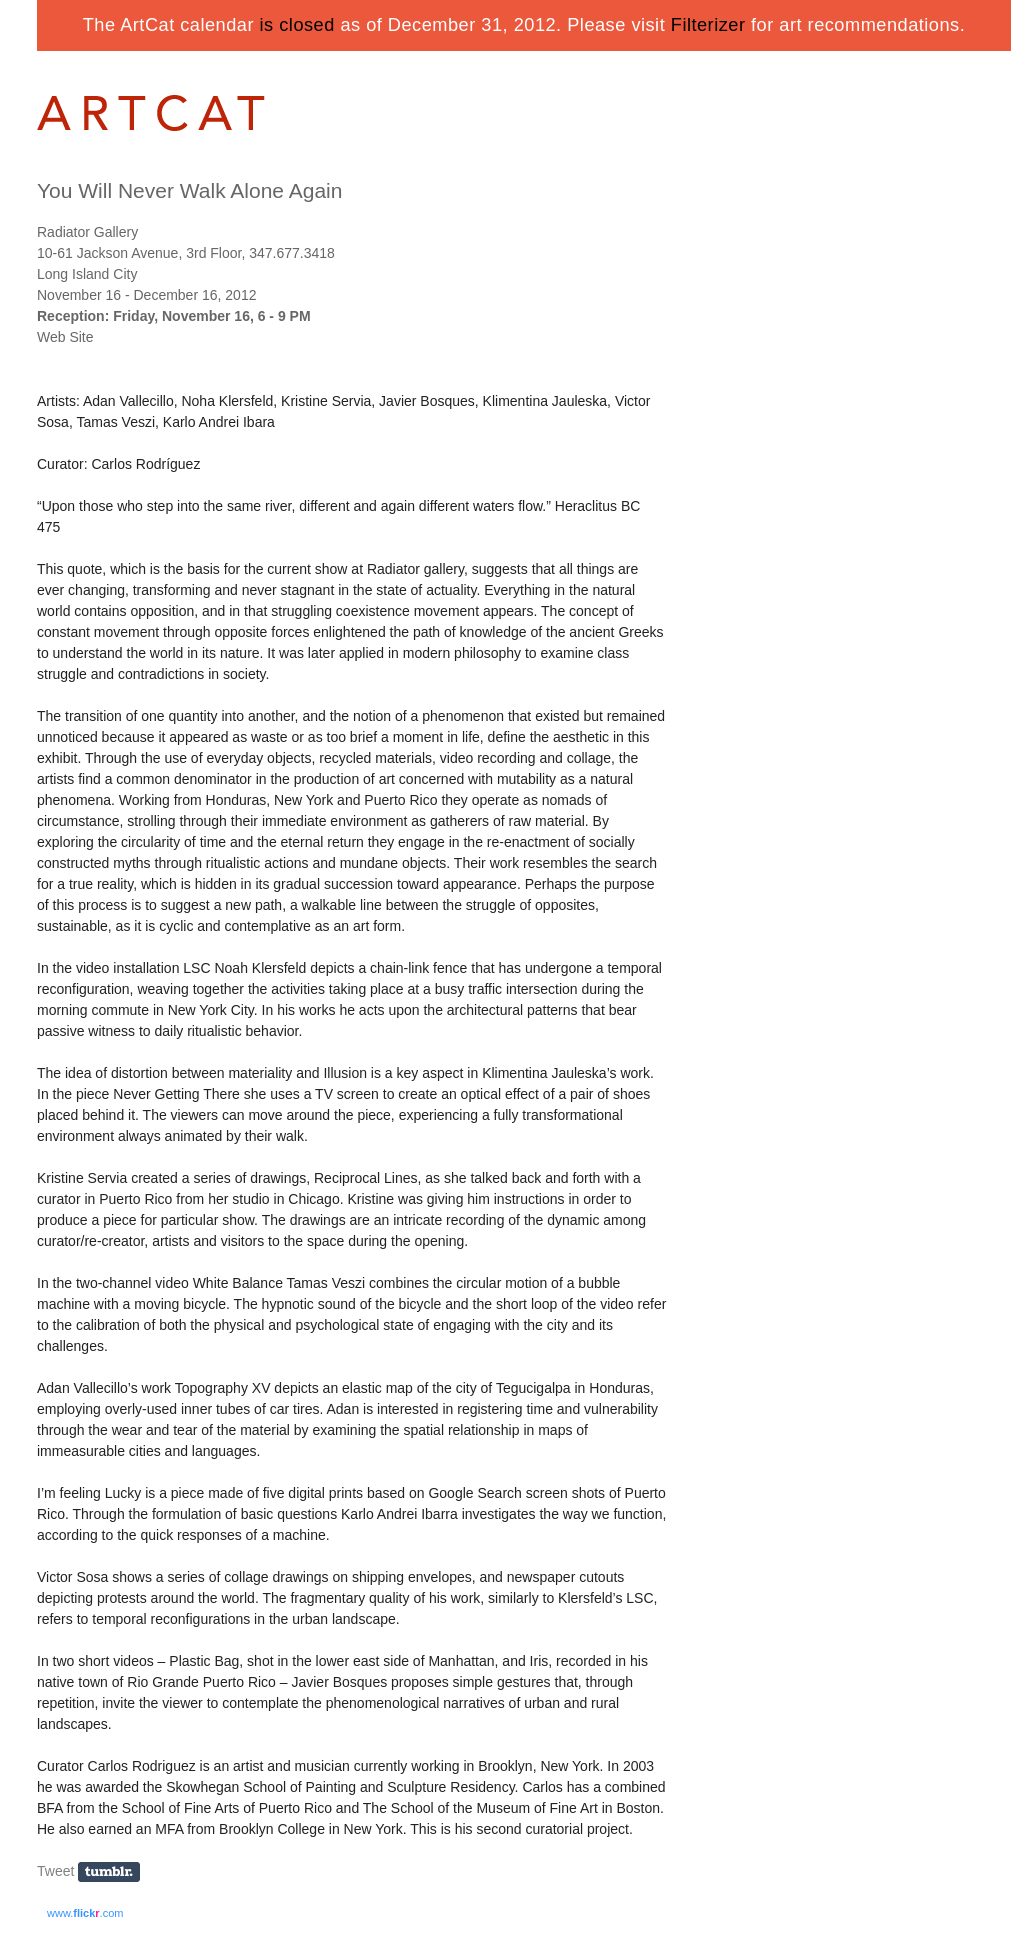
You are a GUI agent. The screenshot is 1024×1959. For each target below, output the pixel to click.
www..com (85, 1913)
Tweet (55, 1871)
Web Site (65, 337)
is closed (297, 25)
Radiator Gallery (87, 232)
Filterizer (708, 25)
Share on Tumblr (115, 1872)
